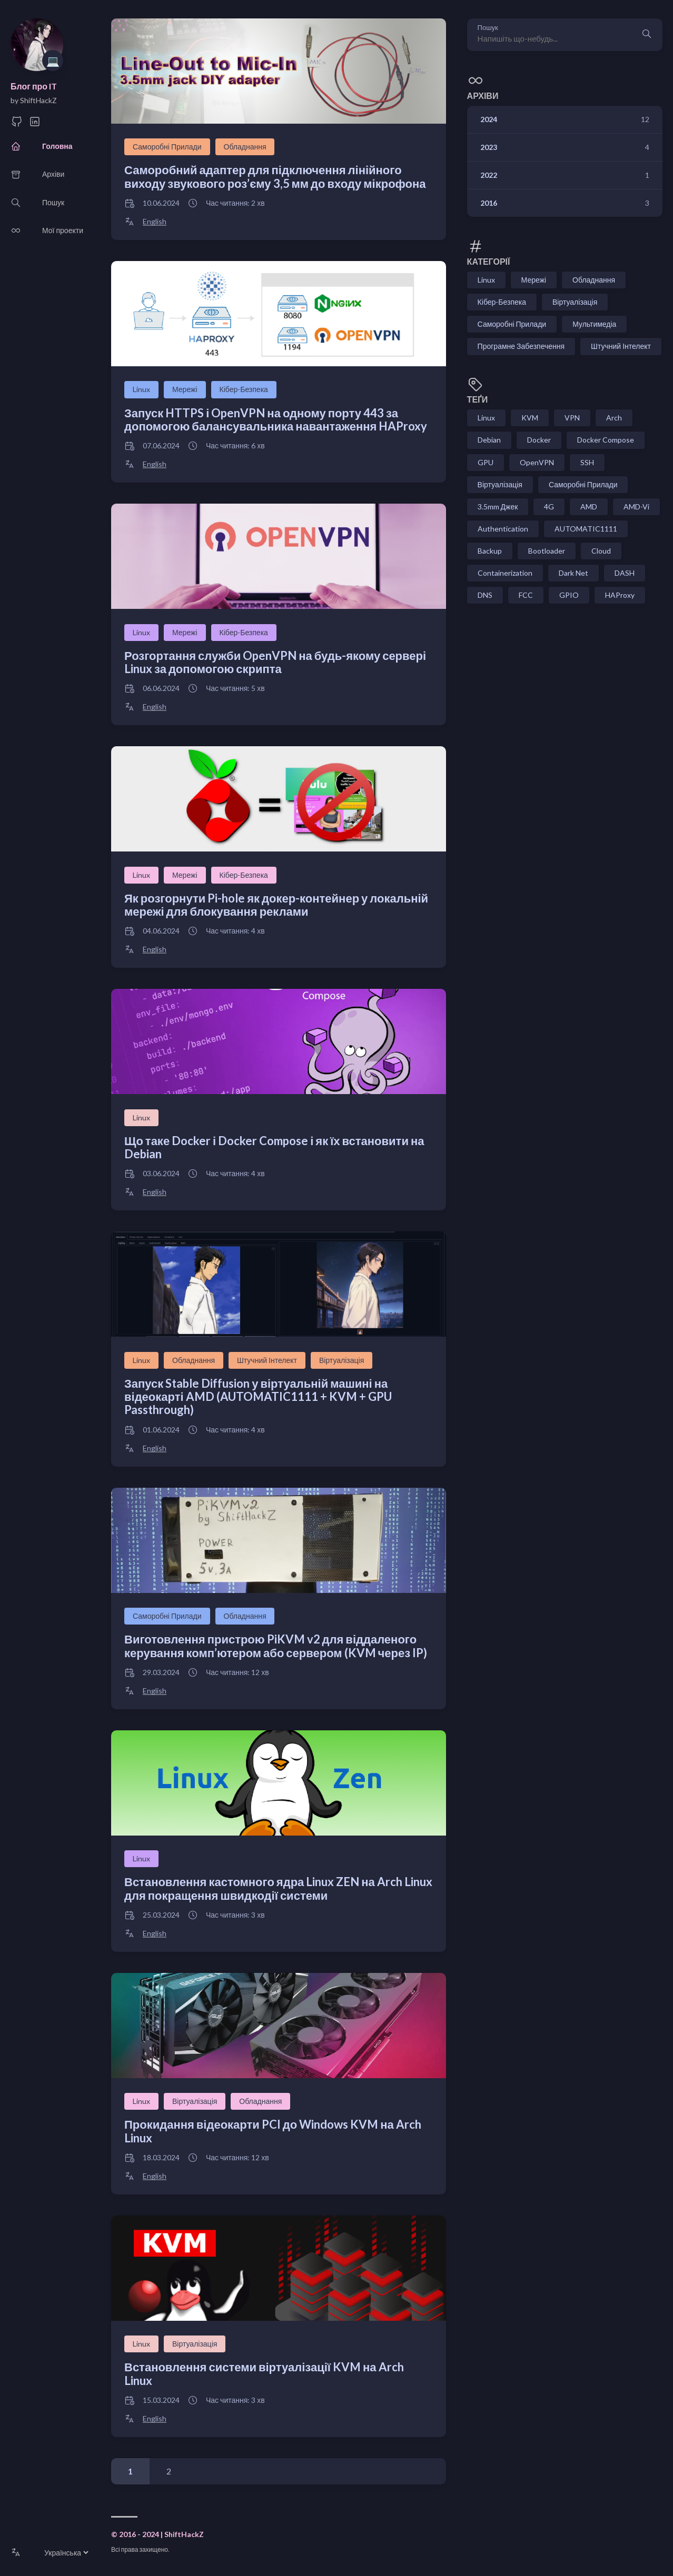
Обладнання (245, 146)
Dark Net (573, 572)
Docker (539, 439)
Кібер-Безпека (244, 389)
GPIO (569, 594)
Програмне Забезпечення (521, 346)
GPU (485, 462)
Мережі (184, 389)
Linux (141, 389)
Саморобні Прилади (167, 146)
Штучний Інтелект (267, 1360)
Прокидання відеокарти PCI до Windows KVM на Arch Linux (272, 2130)
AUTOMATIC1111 (586, 528)
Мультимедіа (594, 323)
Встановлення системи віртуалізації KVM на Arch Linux (264, 2373)
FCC (526, 594)
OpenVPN (537, 462)
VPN (572, 417)
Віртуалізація (341, 1360)
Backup (490, 550)
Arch (614, 417)
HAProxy (620, 594)
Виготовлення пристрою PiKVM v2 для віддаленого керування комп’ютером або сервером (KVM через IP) (275, 1645)
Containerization (505, 572)
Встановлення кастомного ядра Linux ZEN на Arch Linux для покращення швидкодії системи (278, 1888)
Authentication (503, 528)
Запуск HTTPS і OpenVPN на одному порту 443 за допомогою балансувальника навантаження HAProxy (275, 419)
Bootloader (546, 550)
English (154, 221)
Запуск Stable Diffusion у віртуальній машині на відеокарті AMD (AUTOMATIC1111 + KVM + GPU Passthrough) (258, 1396)
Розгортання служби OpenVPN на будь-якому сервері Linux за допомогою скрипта (275, 662)
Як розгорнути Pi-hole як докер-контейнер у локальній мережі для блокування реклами (276, 904)
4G (549, 506)
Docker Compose (605, 439)
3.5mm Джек (498, 506)
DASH (625, 572)
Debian (489, 439)
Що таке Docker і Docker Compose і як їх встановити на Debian (274, 1147)
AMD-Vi (636, 506)
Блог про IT (34, 86)
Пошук (488, 28)
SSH (587, 462)
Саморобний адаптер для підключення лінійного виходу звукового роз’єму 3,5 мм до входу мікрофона (275, 176)
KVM (529, 417)
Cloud (601, 550)
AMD (588, 506)
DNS (485, 594)
